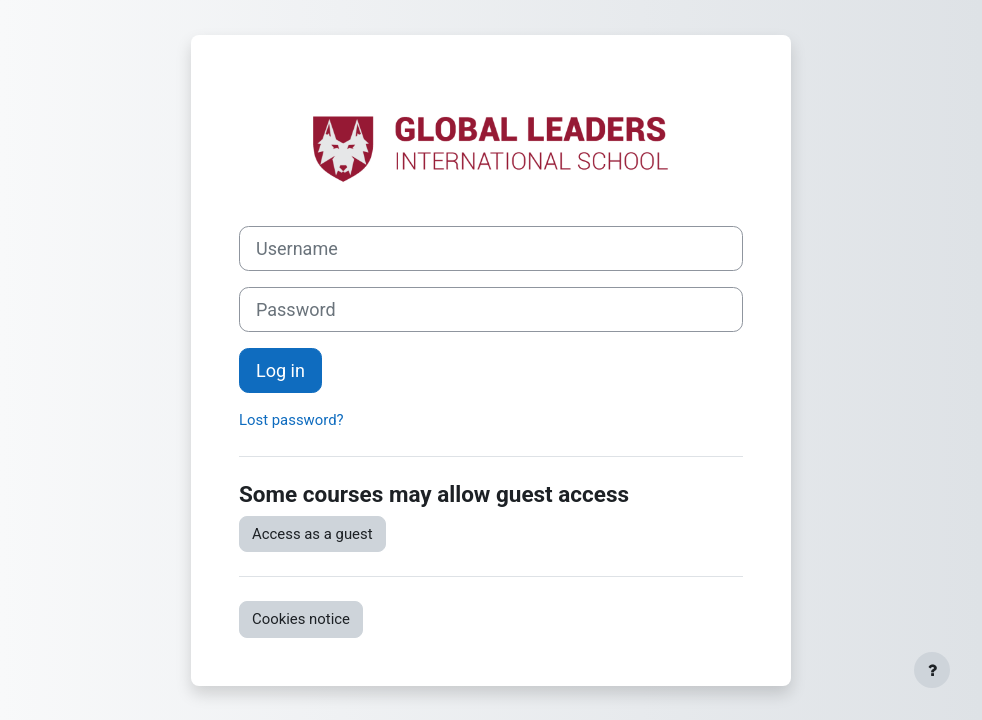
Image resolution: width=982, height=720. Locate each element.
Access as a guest (312, 534)
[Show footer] (932, 670)
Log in (280, 370)
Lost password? (291, 420)
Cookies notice (301, 619)
